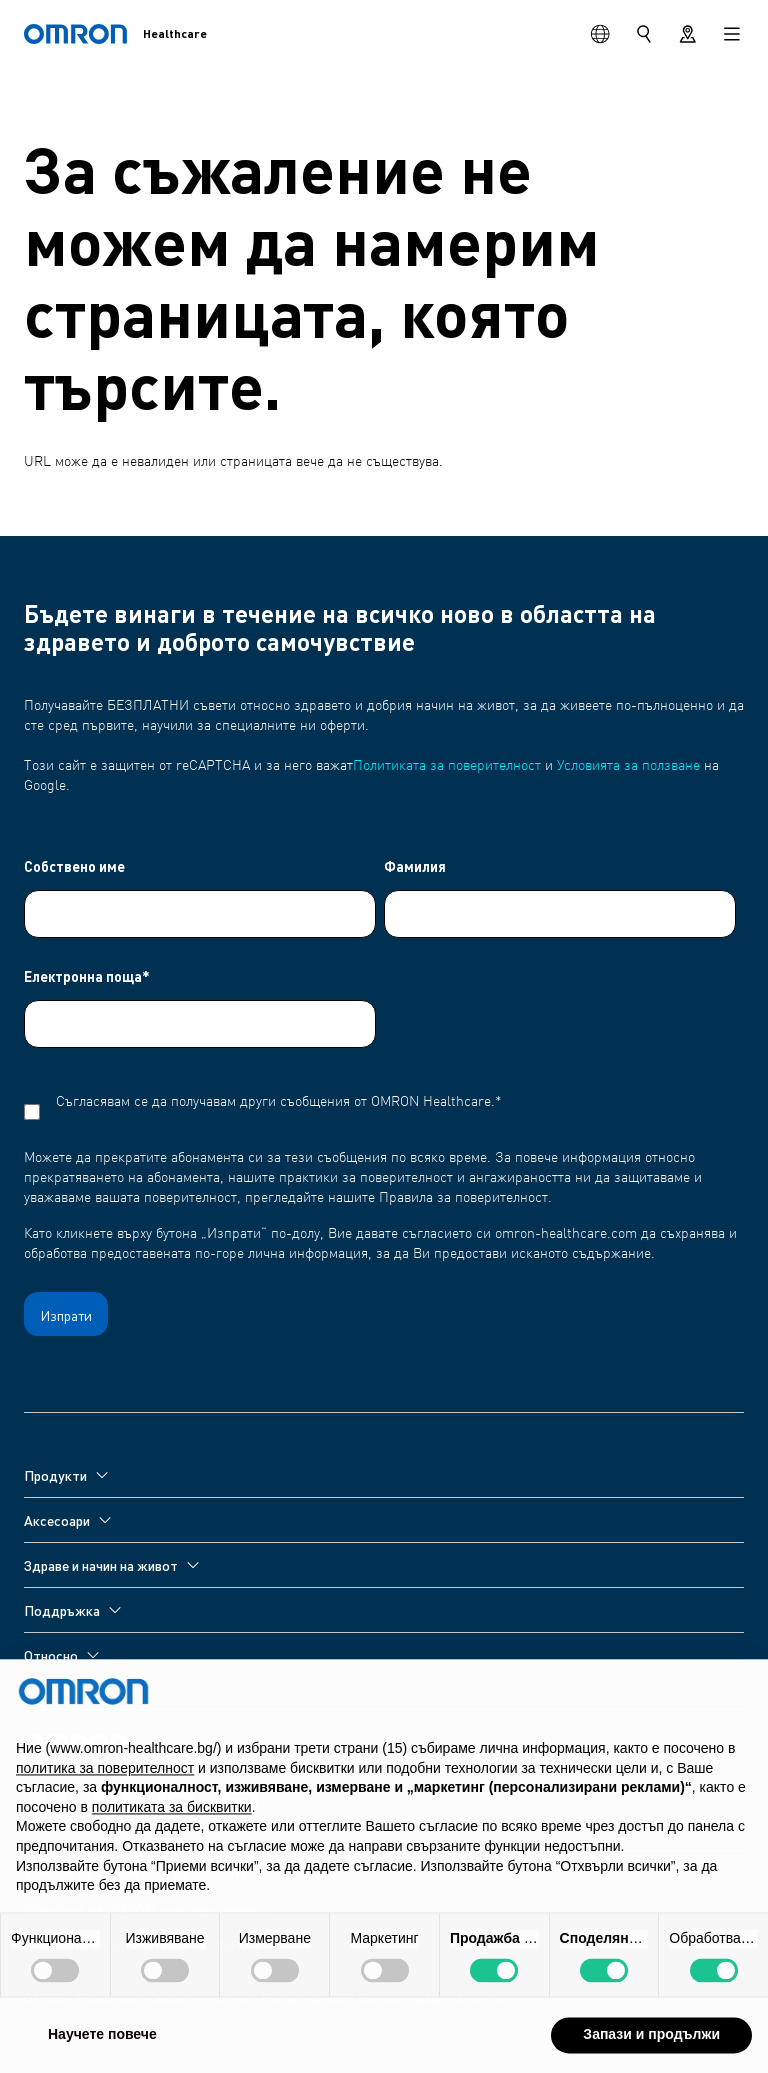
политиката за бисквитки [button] (172, 1851)
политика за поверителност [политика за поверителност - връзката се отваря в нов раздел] (105, 1812)
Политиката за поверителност (447, 766)
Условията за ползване (628, 766)
